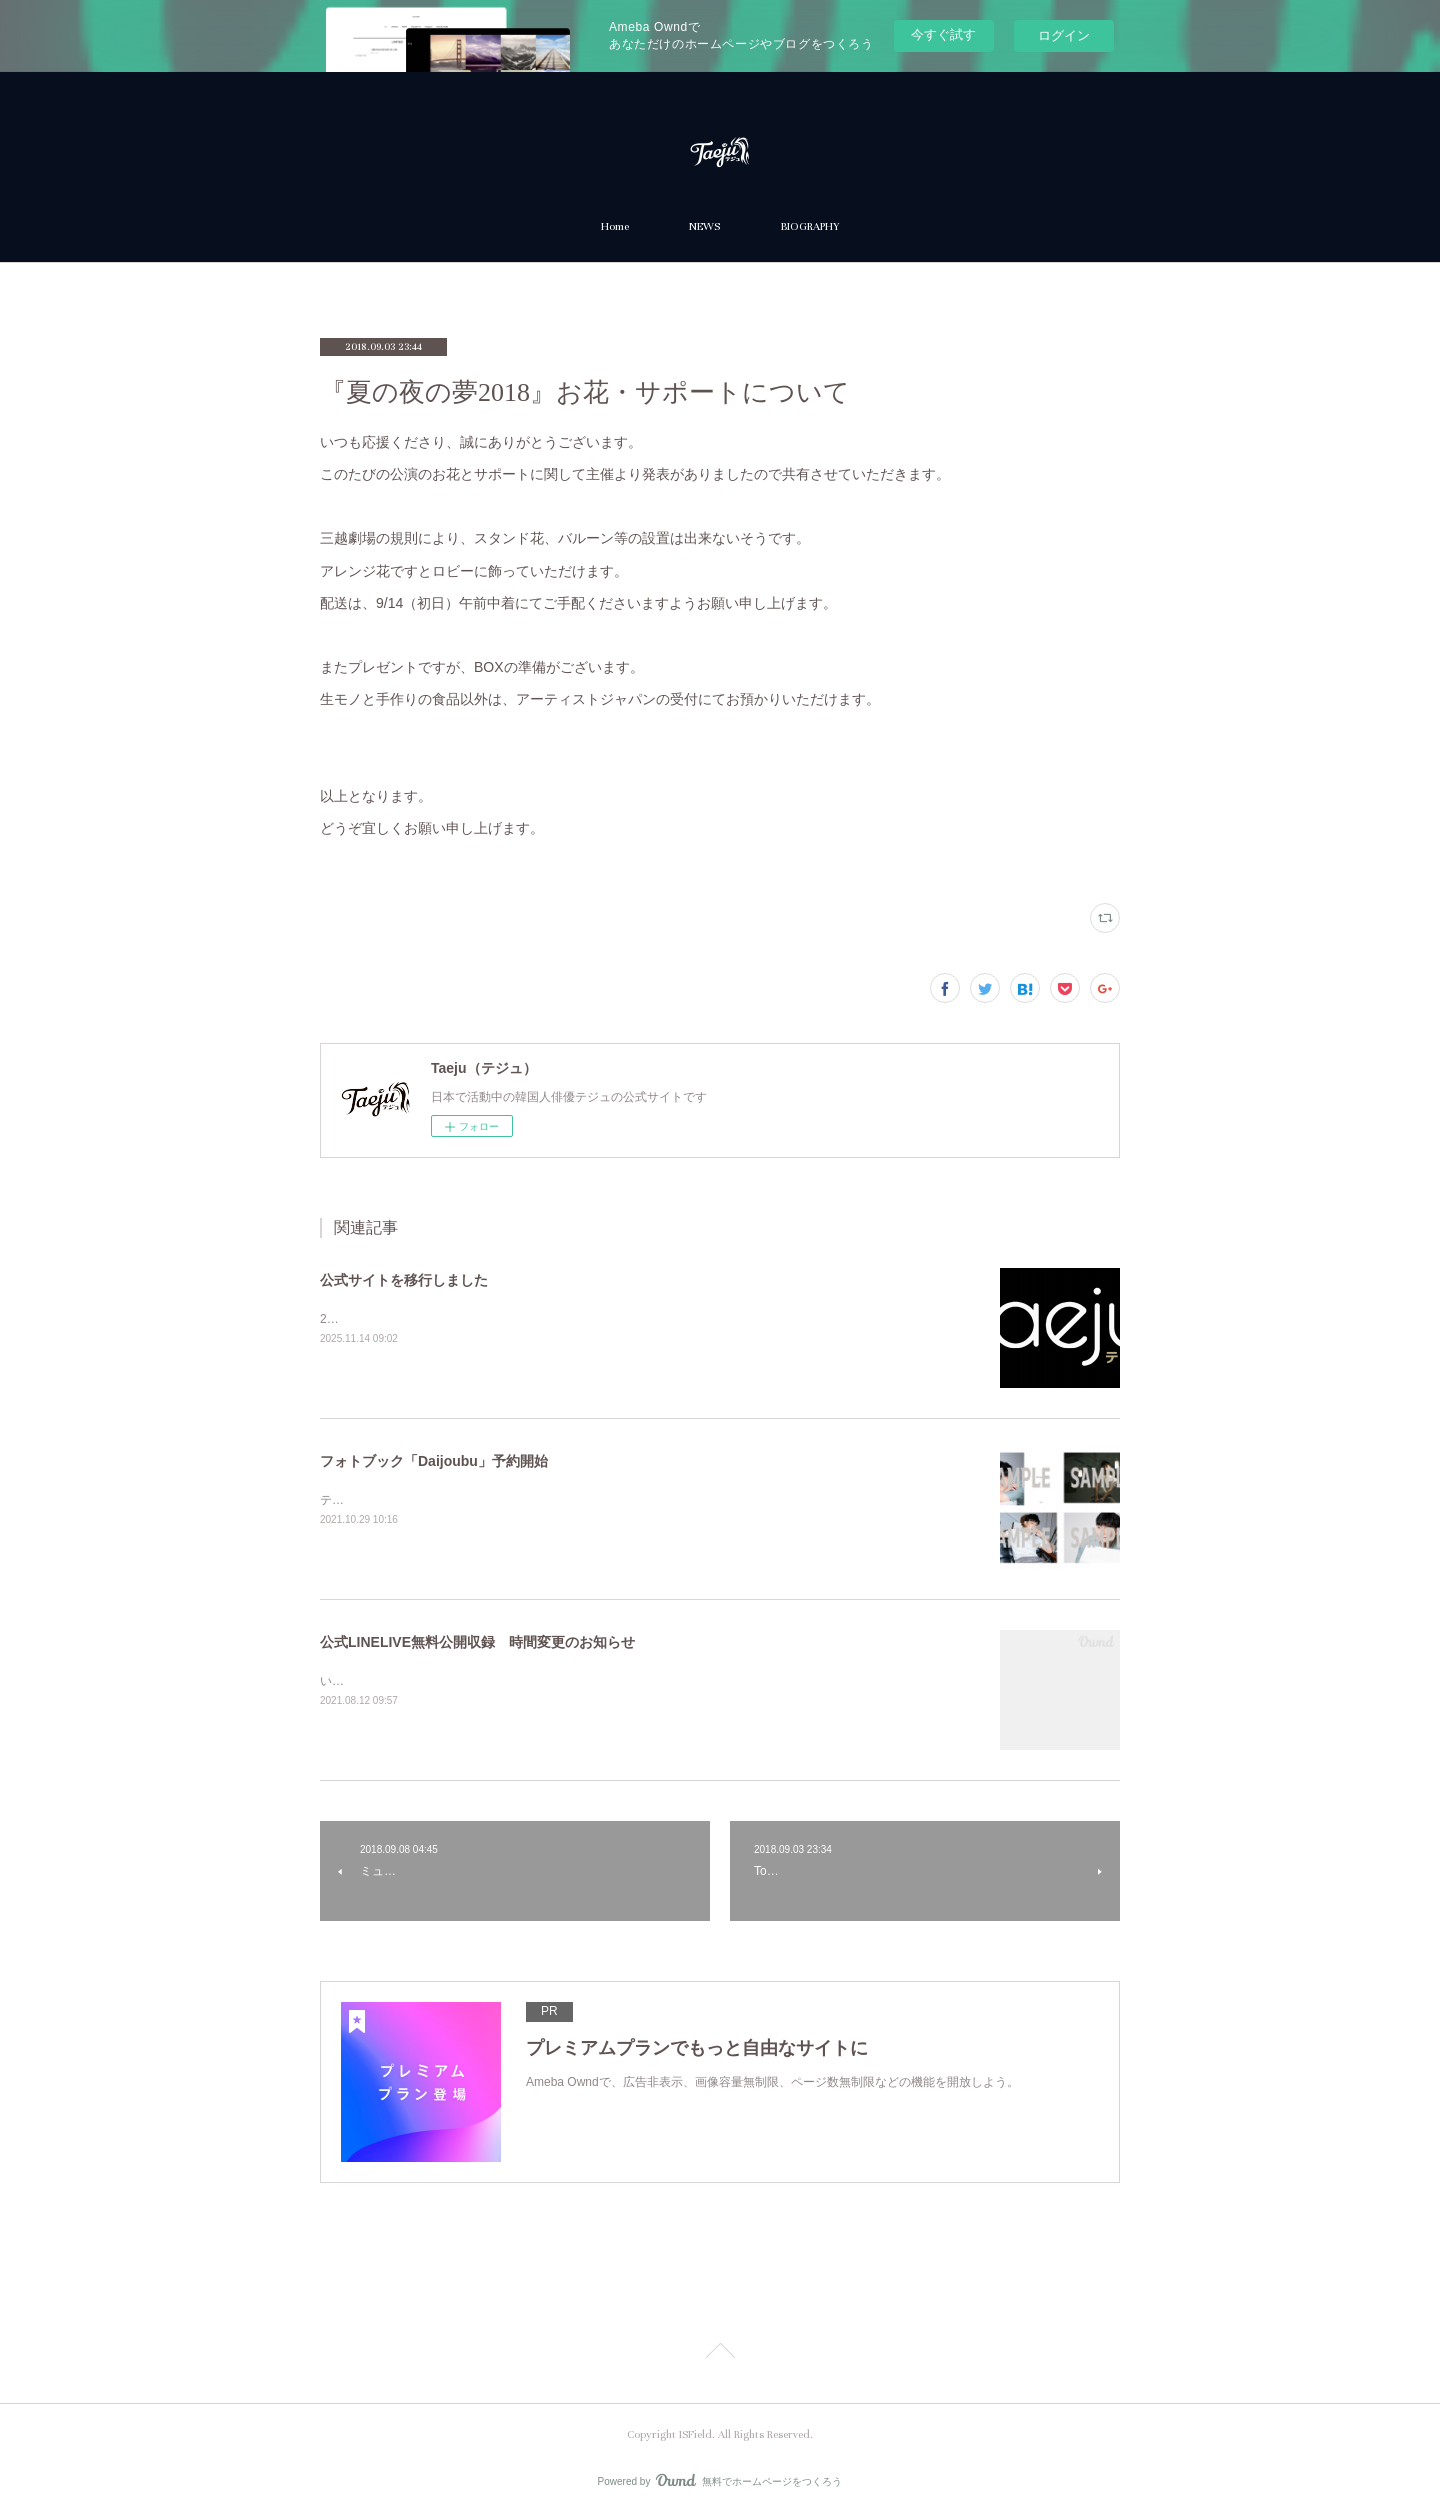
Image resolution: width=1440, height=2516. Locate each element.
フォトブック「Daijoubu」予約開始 (434, 1461)
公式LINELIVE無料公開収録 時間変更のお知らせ (477, 1642)
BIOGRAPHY (809, 226)
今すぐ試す (943, 34)
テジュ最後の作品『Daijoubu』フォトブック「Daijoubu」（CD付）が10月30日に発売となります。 (587, 1500)
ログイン (1064, 35)
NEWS (704, 226)
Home (615, 226)
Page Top (720, 2354)
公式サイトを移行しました (404, 1280)
